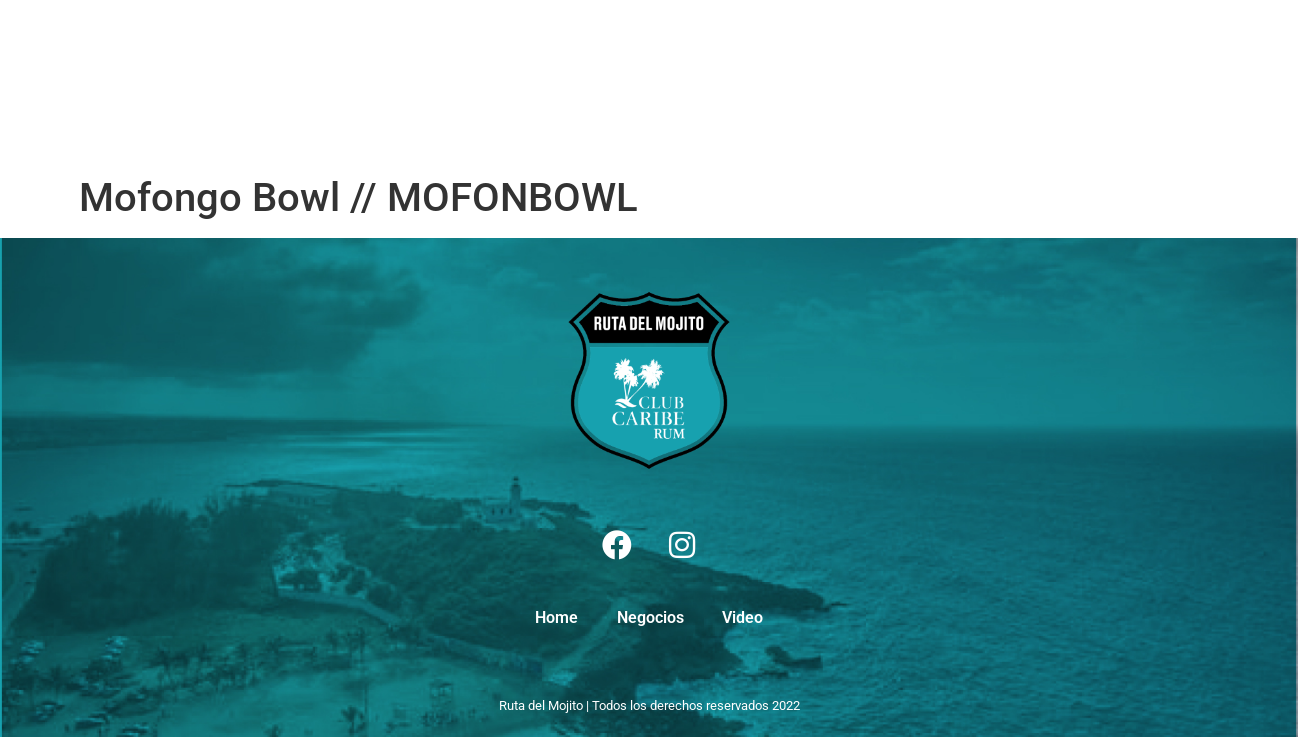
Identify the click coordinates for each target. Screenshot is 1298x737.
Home (244, 82)
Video (433, 82)
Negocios (339, 82)
